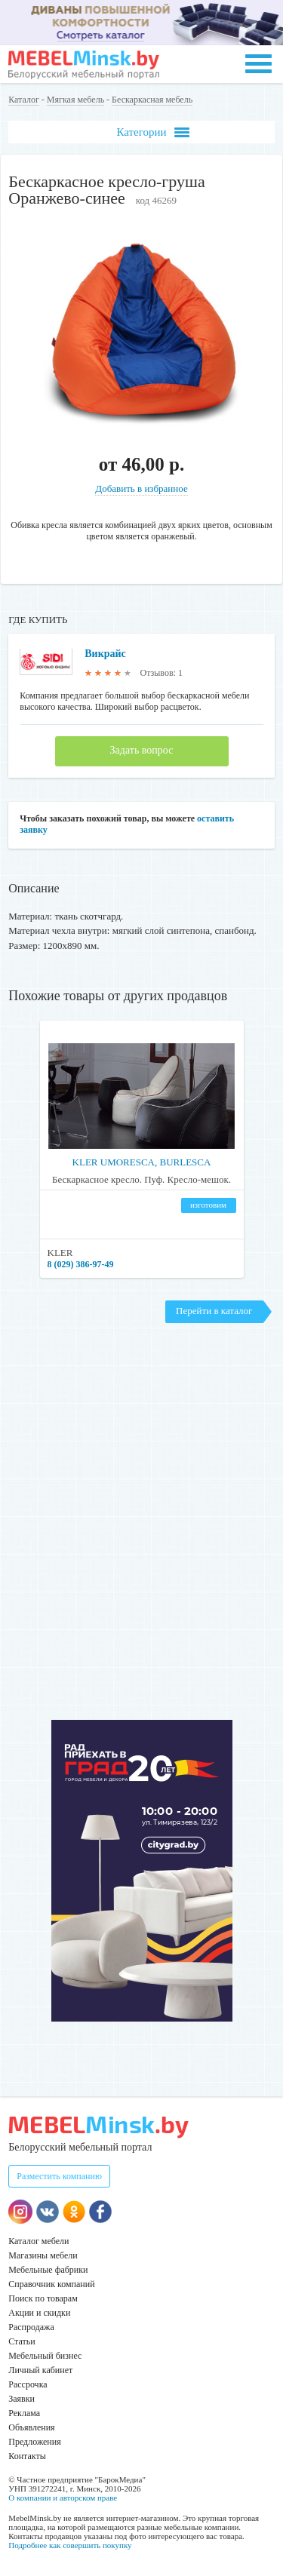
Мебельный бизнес (45, 2355)
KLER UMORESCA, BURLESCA (141, 1162)
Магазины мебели (43, 2255)
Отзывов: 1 (161, 673)
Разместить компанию (59, 2176)
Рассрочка (27, 2384)
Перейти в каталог (214, 1310)
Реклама (24, 2413)
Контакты (27, 2456)
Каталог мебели (38, 2241)
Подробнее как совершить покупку (69, 2545)
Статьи (21, 2341)
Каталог (23, 99)
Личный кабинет (40, 2370)
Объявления (31, 2427)
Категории (152, 132)
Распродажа (31, 2327)
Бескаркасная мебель (152, 99)
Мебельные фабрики (48, 2269)
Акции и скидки (39, 2312)
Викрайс (105, 653)
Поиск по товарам (43, 2298)
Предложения (34, 2441)
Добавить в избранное (141, 488)
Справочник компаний (51, 2284)
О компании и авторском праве (62, 2497)
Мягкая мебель (75, 99)
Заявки (21, 2398)
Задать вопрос (142, 750)
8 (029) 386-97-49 (81, 1264)
